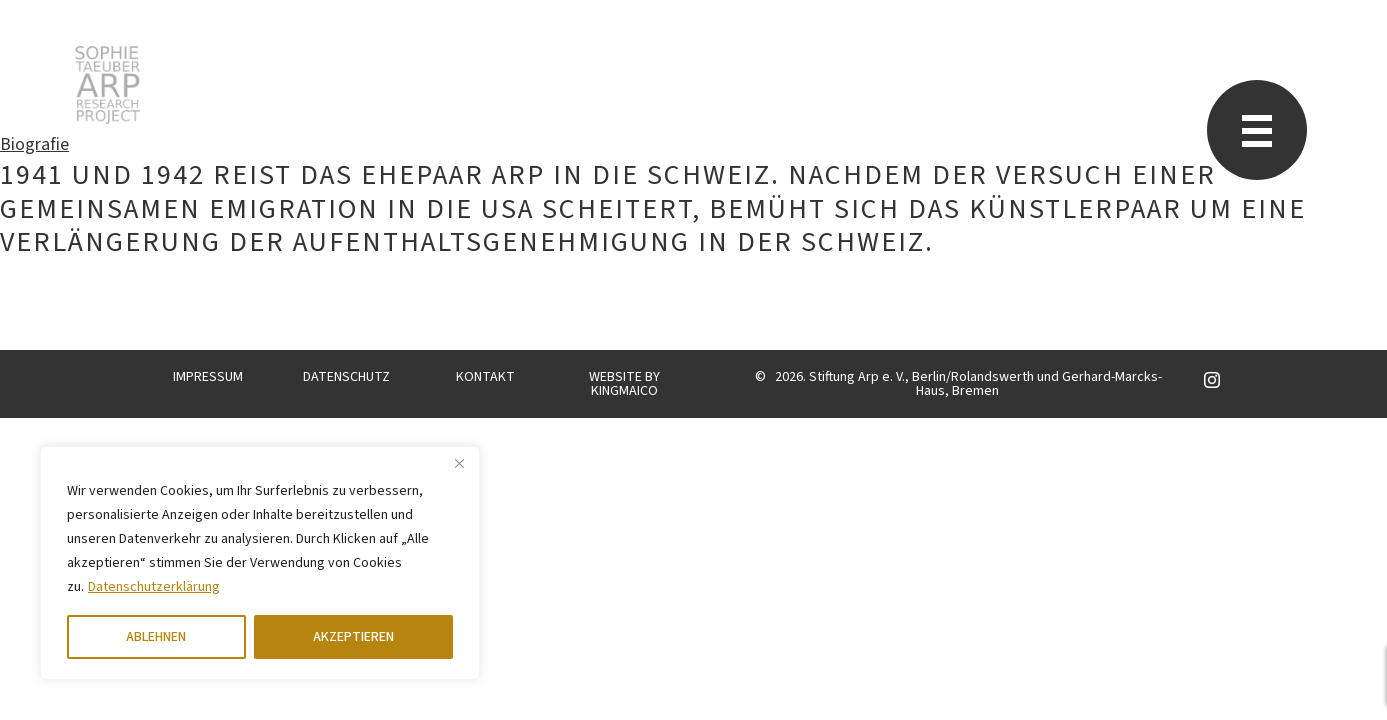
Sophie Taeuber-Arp (107, 85)
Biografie (34, 144)
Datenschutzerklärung (154, 587)
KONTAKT (485, 377)
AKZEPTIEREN (353, 637)
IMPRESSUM (208, 377)
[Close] (459, 463)
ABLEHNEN (156, 637)
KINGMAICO (624, 391)
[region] (260, 563)
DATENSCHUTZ (346, 377)
